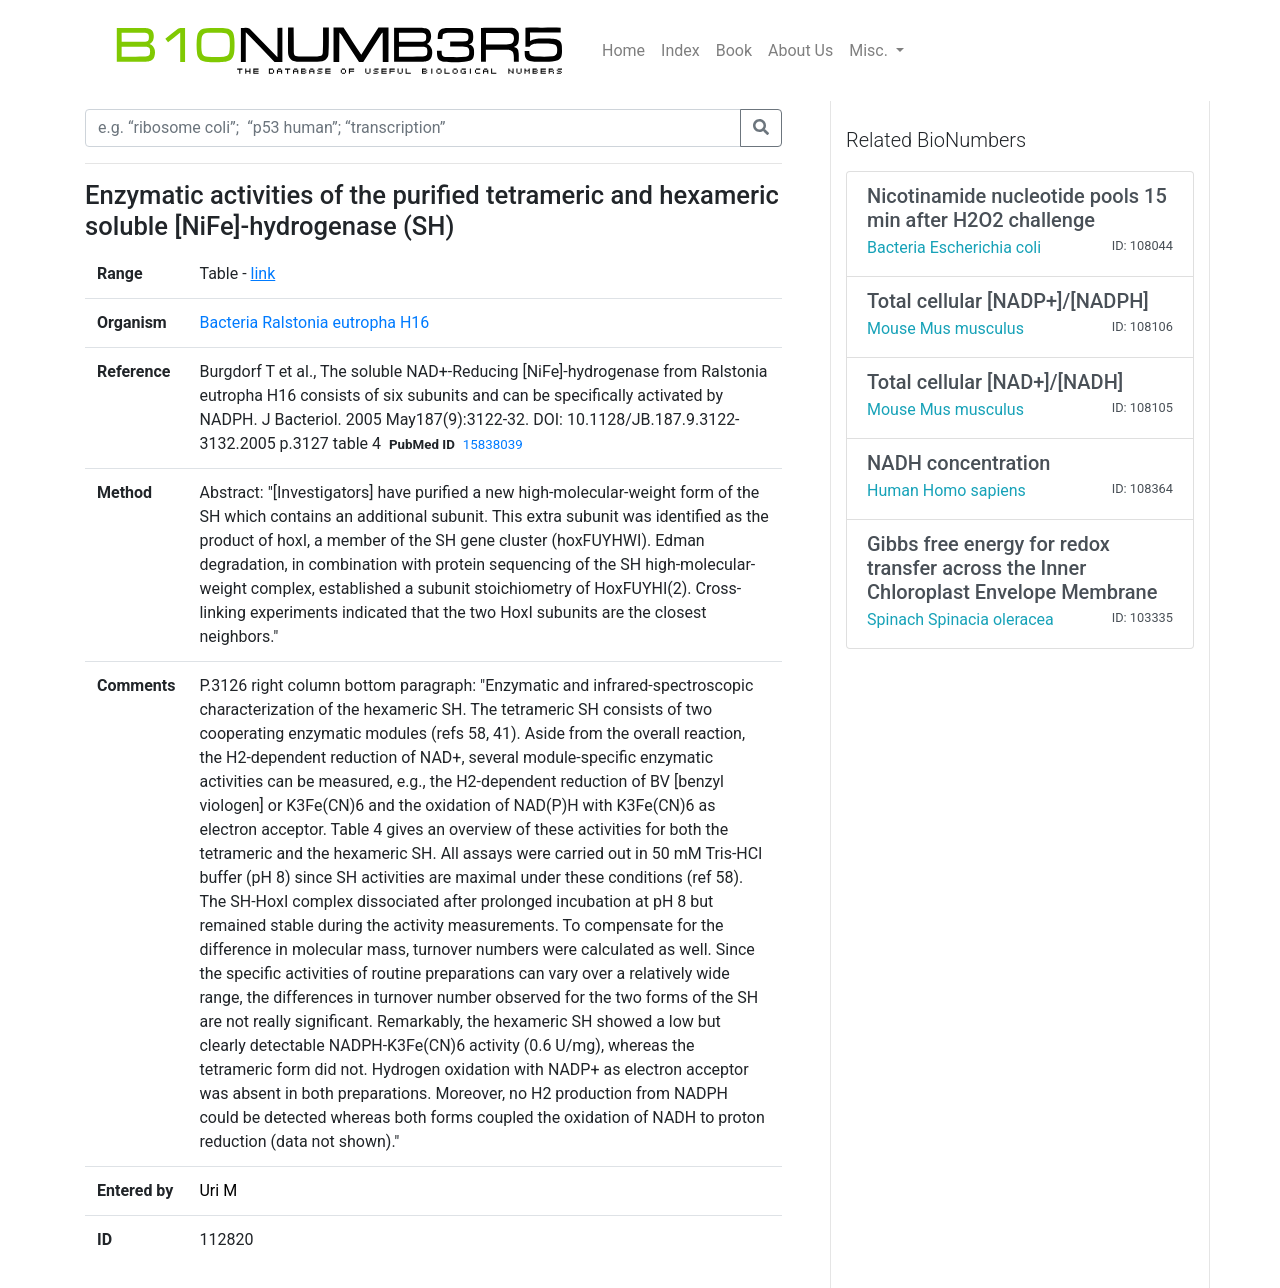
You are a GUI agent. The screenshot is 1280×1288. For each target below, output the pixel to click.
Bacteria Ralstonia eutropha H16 (314, 322)
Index (680, 50)
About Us (800, 50)
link (263, 273)
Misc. (870, 50)
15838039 (493, 444)
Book (734, 50)
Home (623, 50)
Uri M (218, 1190)
